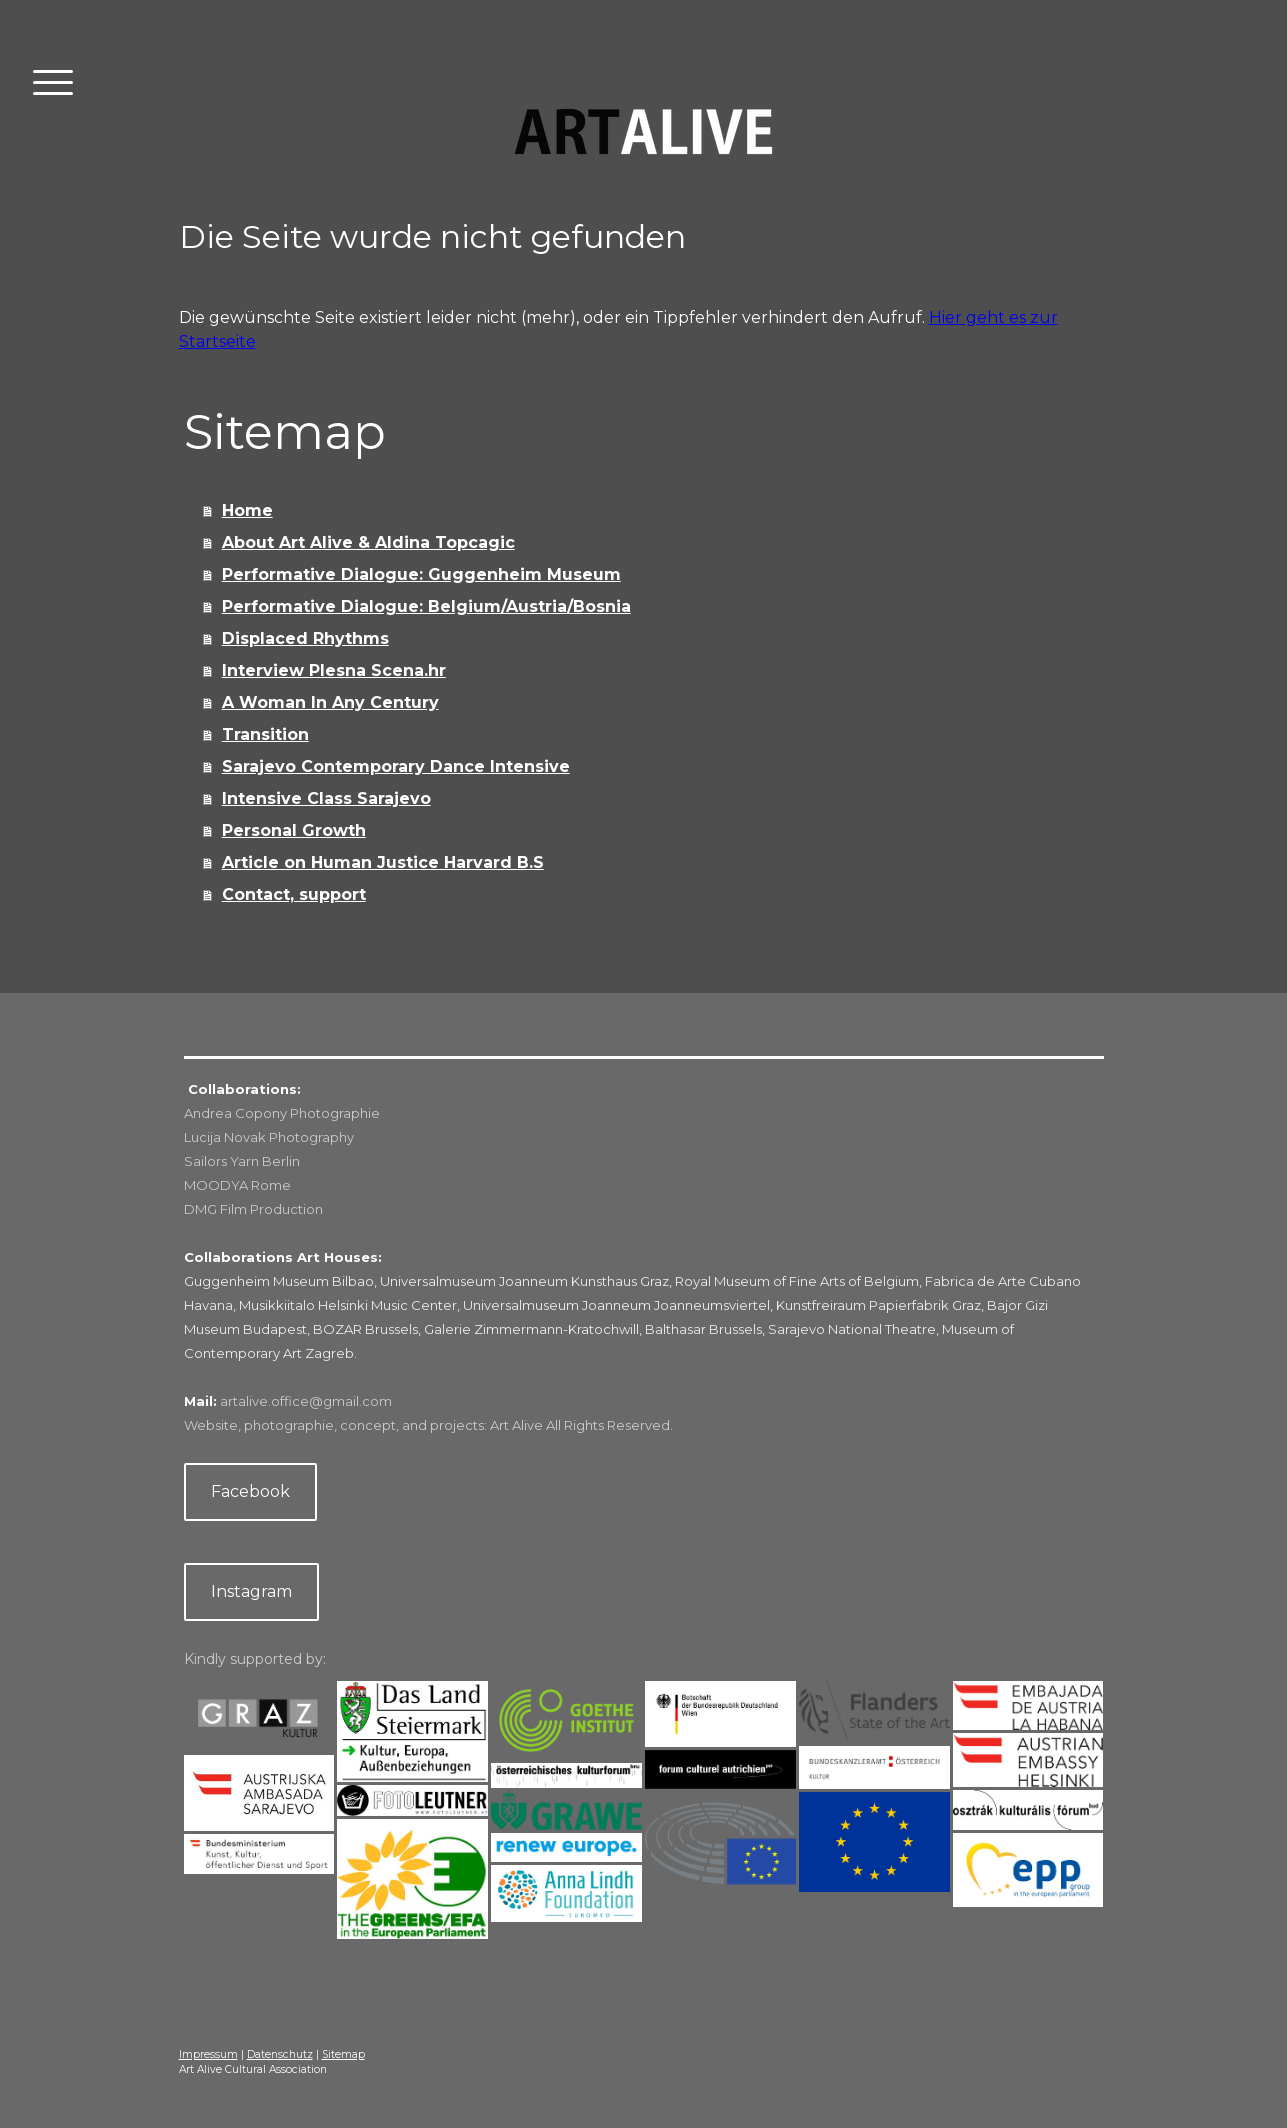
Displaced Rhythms (305, 638)
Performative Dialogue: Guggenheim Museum (421, 574)
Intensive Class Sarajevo (326, 798)
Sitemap (343, 2054)
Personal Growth (294, 830)
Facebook (250, 1491)
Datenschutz (280, 2054)
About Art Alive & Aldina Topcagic (368, 542)
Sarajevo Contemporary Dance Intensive (396, 766)
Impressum (208, 2054)
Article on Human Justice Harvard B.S (383, 862)
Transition (265, 734)
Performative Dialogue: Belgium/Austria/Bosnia (426, 606)
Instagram (251, 1591)
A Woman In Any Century (330, 702)
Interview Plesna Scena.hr (334, 670)
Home (247, 510)
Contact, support (294, 894)
